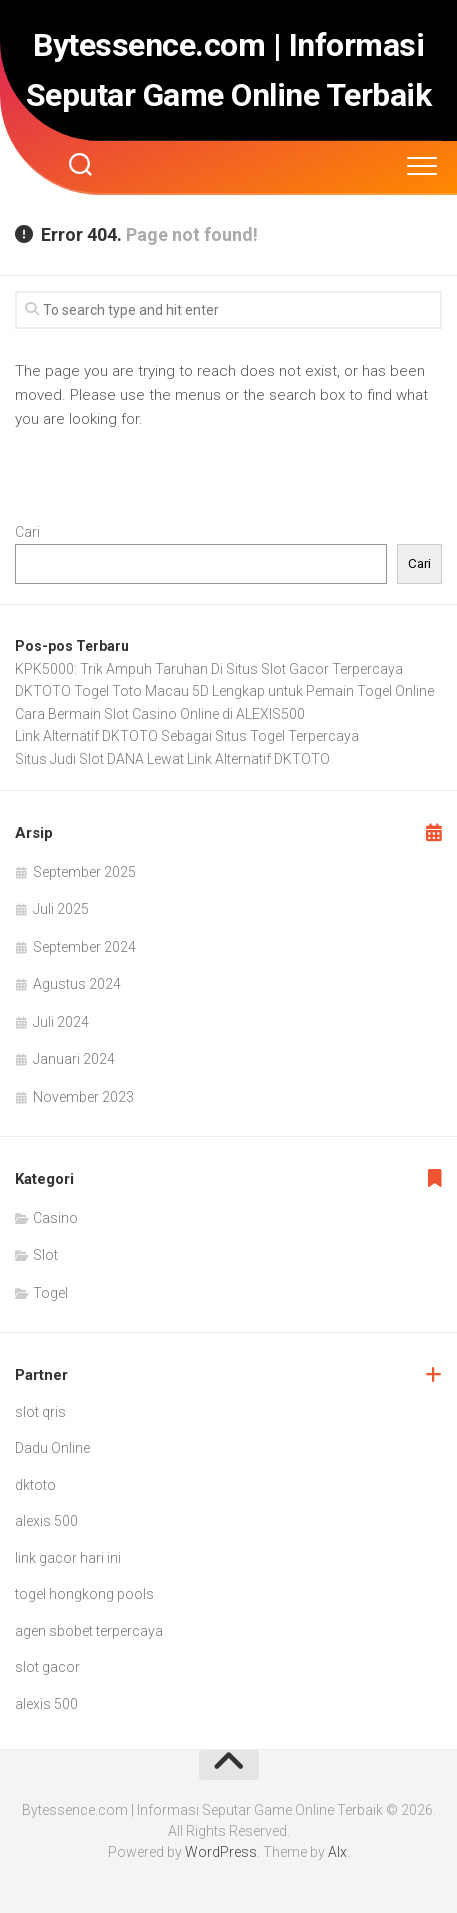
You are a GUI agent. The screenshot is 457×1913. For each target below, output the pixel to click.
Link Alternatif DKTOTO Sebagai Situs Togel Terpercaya (187, 736)
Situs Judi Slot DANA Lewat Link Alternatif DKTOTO (172, 759)
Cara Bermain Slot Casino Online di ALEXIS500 (160, 714)
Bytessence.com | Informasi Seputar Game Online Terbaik (229, 70)
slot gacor (47, 1667)
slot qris (40, 1412)
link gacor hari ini (68, 1558)
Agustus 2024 (77, 984)
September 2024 (84, 947)
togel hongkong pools (84, 1594)
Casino (55, 1218)
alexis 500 (46, 1521)
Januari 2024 (74, 1059)
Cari (27, 532)
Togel (50, 1293)
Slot (45, 1255)
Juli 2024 (61, 1022)
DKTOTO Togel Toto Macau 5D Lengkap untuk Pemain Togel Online (224, 691)
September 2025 (84, 872)
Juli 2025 (61, 909)
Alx (337, 1852)
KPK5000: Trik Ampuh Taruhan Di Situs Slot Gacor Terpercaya (209, 669)
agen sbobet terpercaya (89, 1631)
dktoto (35, 1485)
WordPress (221, 1852)
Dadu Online (52, 1448)
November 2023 (83, 1097)
